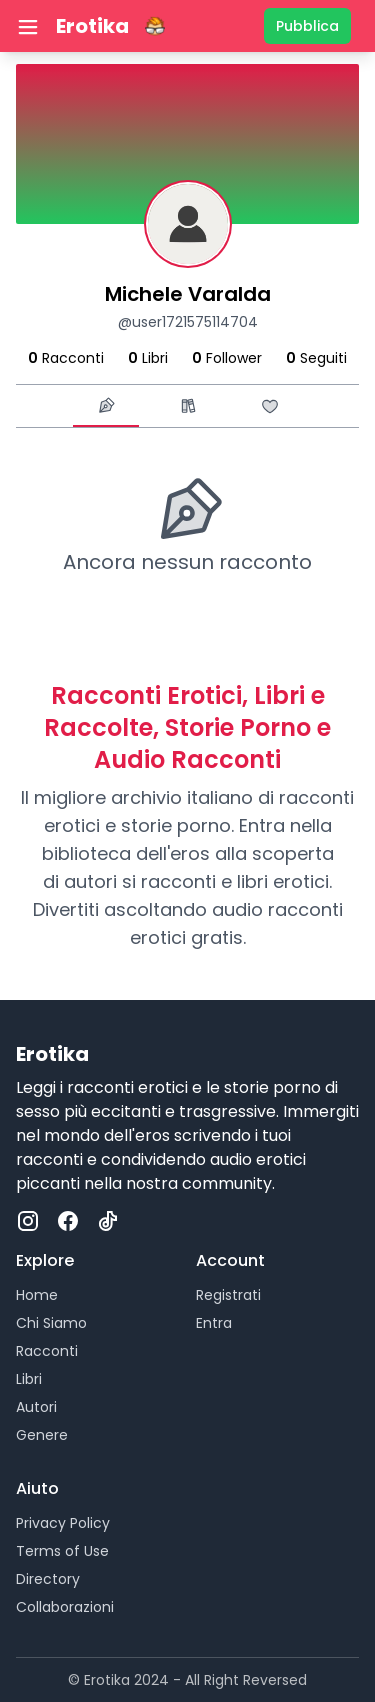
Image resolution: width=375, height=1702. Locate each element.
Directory (48, 1579)
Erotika (92, 26)
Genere (42, 1435)
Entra (214, 1323)
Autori (36, 1407)
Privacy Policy (63, 1523)
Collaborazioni (65, 1607)
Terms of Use (62, 1551)
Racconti (47, 1351)
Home (37, 1295)
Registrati (228, 1295)
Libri (29, 1379)
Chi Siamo (51, 1323)
